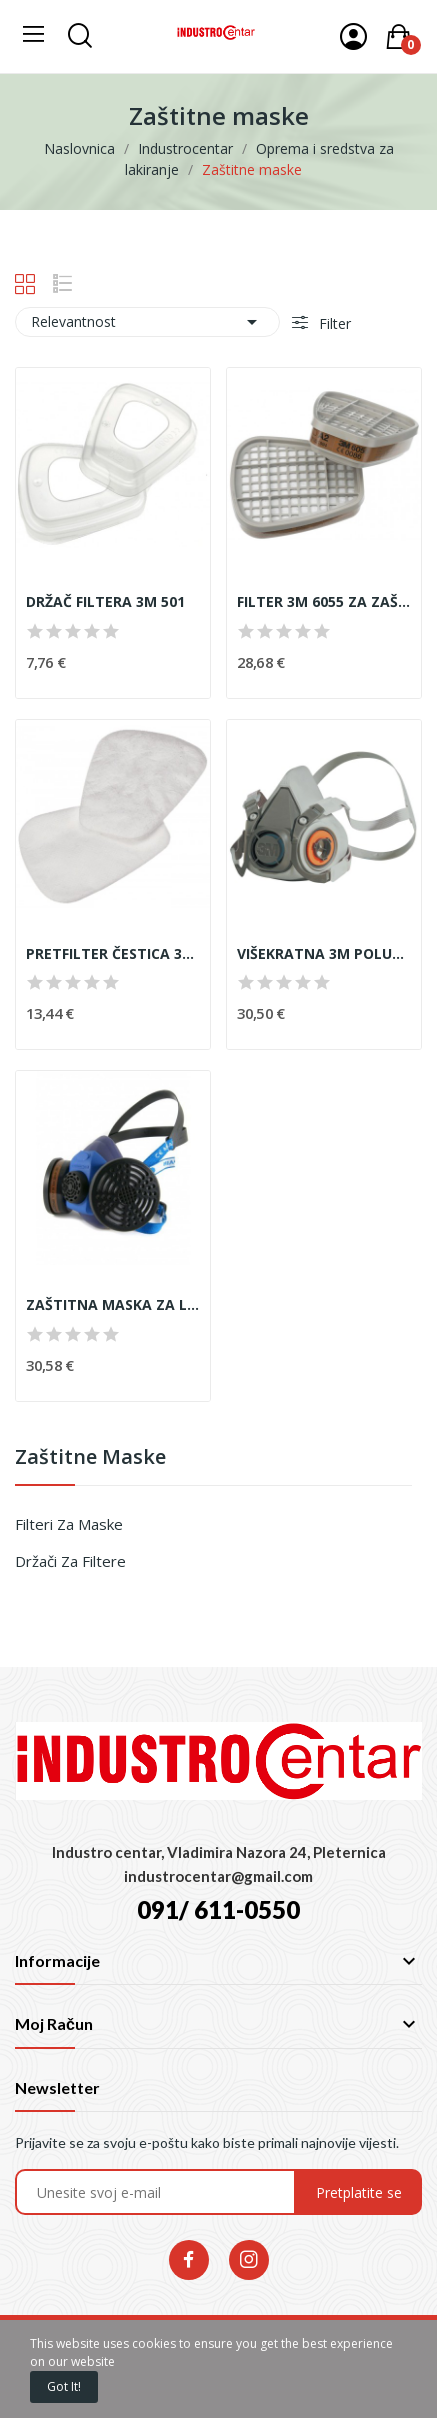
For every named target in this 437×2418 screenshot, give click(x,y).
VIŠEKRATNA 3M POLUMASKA (324, 953)
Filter (333, 323)
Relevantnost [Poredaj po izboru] (147, 322)
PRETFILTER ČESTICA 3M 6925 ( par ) (113, 953)
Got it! (64, 2386)
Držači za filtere (70, 1561)
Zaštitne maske (90, 1458)
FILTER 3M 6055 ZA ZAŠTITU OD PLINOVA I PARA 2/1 (324, 601)
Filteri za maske (69, 1524)
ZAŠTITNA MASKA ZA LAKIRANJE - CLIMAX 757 (113, 1304)
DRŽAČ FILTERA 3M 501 (105, 601)
